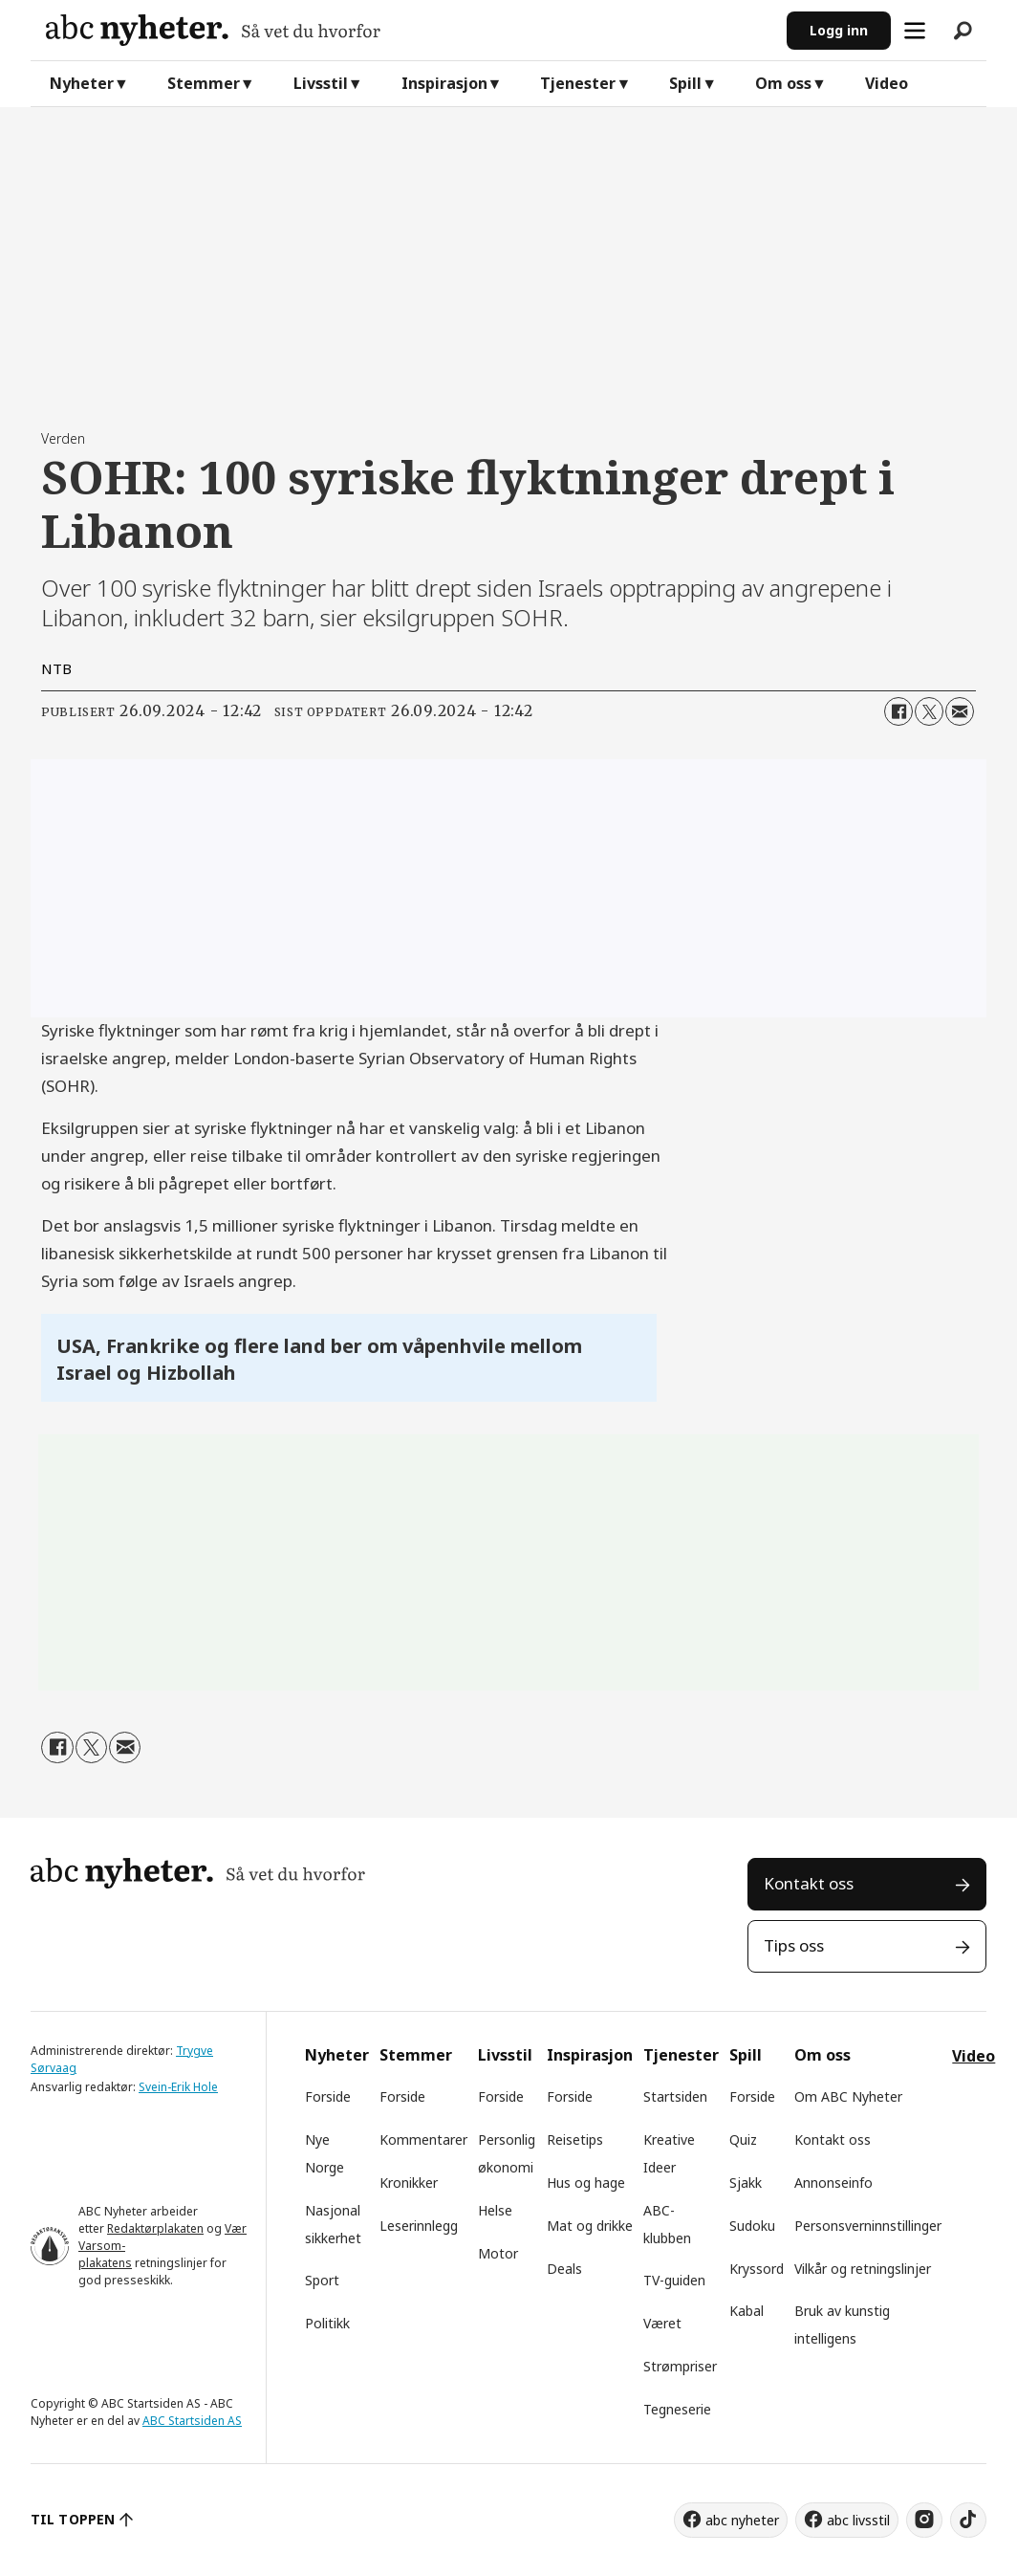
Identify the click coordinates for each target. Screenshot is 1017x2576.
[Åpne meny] (915, 30)
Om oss (783, 83)
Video (886, 83)
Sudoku (752, 2225)
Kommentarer (423, 2139)
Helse (495, 2210)
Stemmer (203, 83)
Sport (322, 2280)
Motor (498, 2253)
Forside (328, 2096)
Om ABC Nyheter (848, 2096)
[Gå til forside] (213, 30)
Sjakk (745, 2182)
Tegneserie (677, 2409)
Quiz (743, 2139)
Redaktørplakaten (155, 2228)
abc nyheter (742, 2520)
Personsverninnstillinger (867, 2225)
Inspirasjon (444, 83)
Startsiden (675, 2096)
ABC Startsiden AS (192, 2420)
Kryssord (756, 2268)
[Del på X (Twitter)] (929, 711)
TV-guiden (674, 2280)
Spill (685, 83)
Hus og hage (586, 2182)
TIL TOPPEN (73, 2519)
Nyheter (82, 83)
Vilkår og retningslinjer (862, 2268)
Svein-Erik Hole (178, 2087)
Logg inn (839, 30)
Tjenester (578, 83)
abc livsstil (858, 2520)
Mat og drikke (590, 2225)
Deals (564, 2268)
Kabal (746, 2311)
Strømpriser (680, 2366)
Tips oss (794, 1945)
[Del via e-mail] (959, 711)
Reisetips (575, 2139)
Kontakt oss (809, 1883)
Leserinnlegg (418, 2225)
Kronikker (408, 2182)
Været (662, 2323)
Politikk (327, 2323)
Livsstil (320, 83)
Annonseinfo (833, 2182)
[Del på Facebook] (898, 711)
